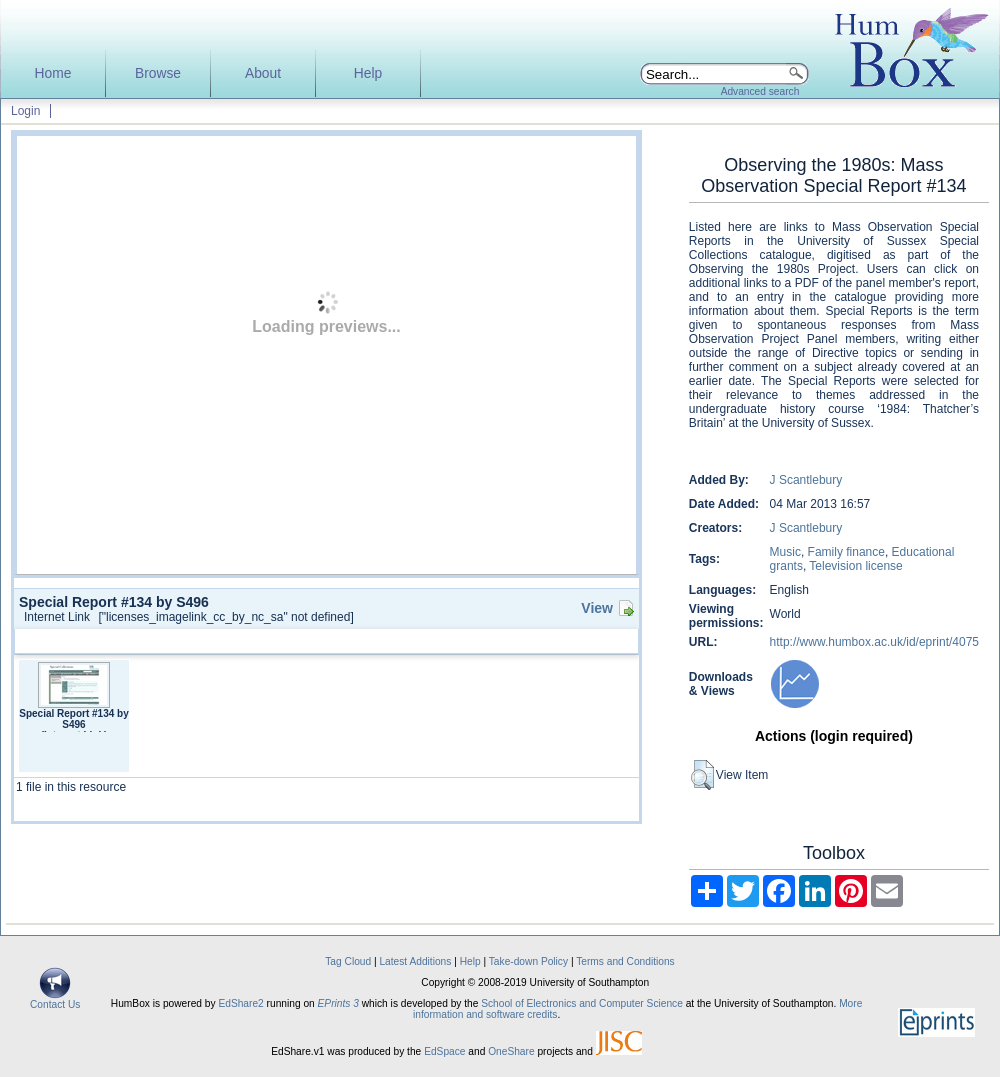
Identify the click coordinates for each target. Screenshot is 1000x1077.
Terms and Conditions (625, 961)
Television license (855, 566)
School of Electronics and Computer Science (582, 1003)
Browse (158, 73)
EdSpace (444, 1051)
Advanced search (760, 91)
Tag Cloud (348, 961)
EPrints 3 (338, 1003)
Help (368, 73)
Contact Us (55, 1000)
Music (785, 552)
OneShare (511, 1051)
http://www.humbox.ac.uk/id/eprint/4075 (874, 642)
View (597, 608)
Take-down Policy (528, 961)
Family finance (846, 552)
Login (25, 111)
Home (53, 73)
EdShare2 (240, 1003)
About (263, 73)
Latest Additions (415, 961)
